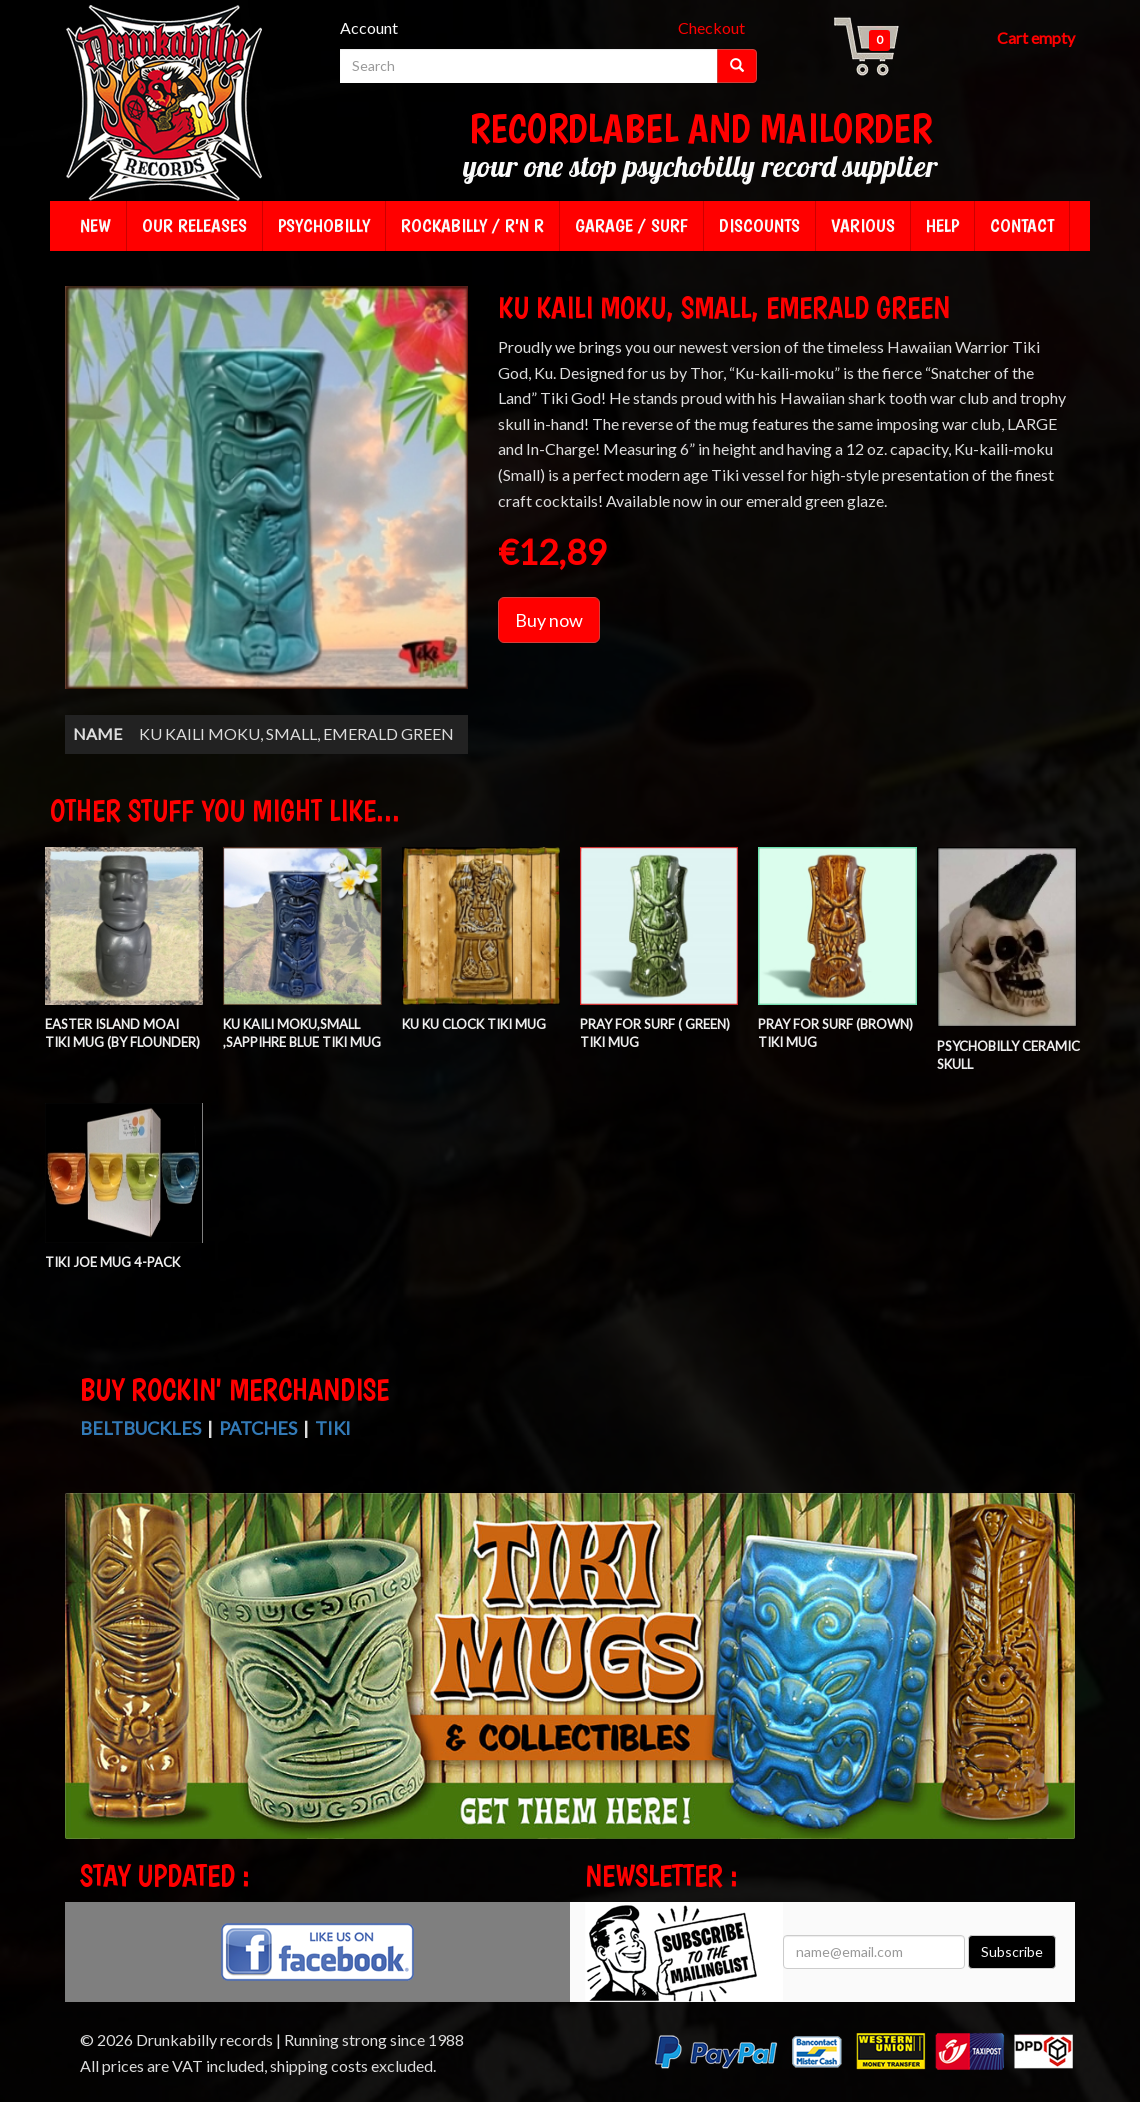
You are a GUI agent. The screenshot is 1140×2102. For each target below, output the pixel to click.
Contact (1022, 225)
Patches (258, 1428)
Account (369, 27)
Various (863, 225)
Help (942, 225)
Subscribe (1012, 1951)
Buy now (549, 620)
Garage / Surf (631, 225)
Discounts (759, 225)
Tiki (333, 1428)
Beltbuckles (140, 1428)
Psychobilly (324, 225)
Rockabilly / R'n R (472, 225)
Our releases (194, 225)
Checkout (711, 27)
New (95, 225)
